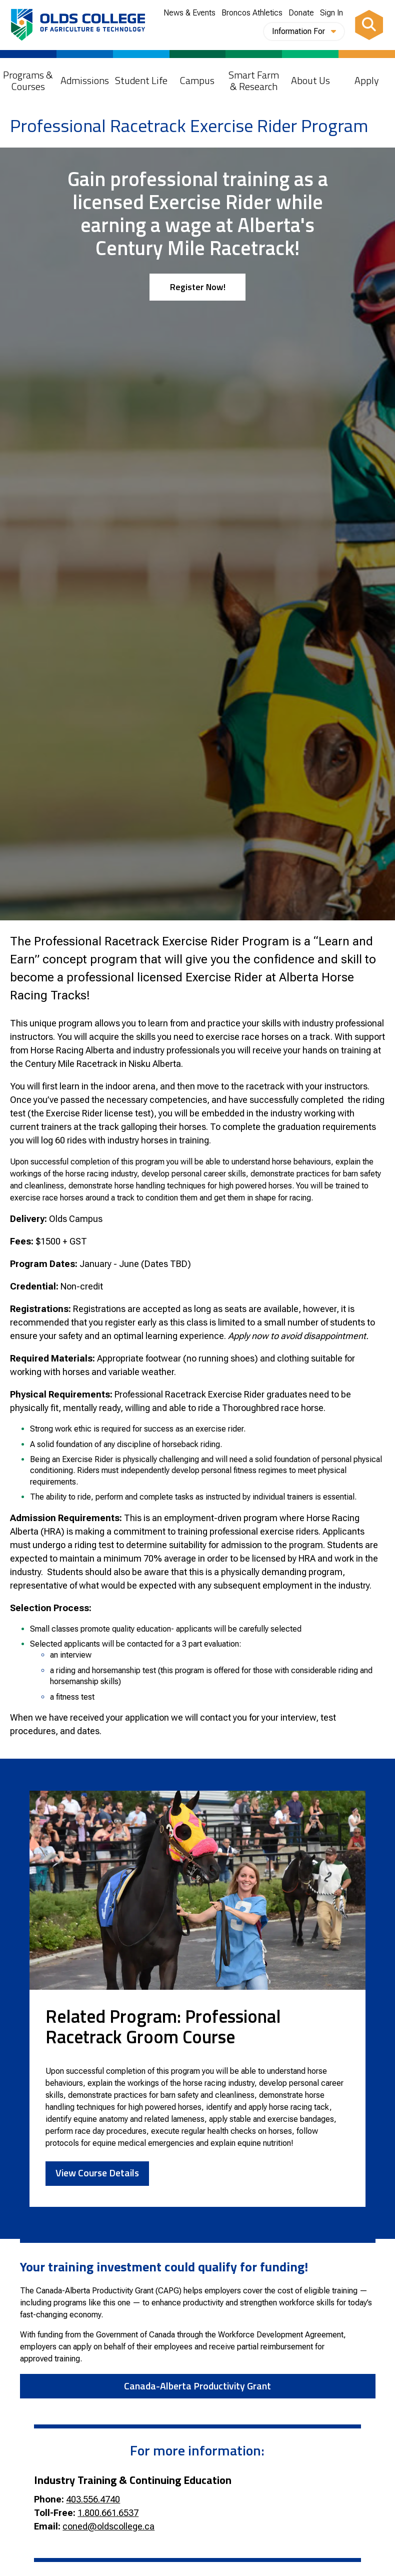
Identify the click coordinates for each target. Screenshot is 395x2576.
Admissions (84, 80)
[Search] (369, 25)
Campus (197, 80)
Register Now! (198, 287)
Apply (366, 80)
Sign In (331, 13)
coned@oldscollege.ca (108, 2526)
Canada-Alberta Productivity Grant (197, 2385)
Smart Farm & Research (253, 80)
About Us (310, 80)
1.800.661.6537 (108, 2512)
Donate (301, 13)
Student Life (141, 80)
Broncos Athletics (252, 13)
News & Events (190, 13)
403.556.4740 (93, 2499)
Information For (304, 31)
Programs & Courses (28, 80)
